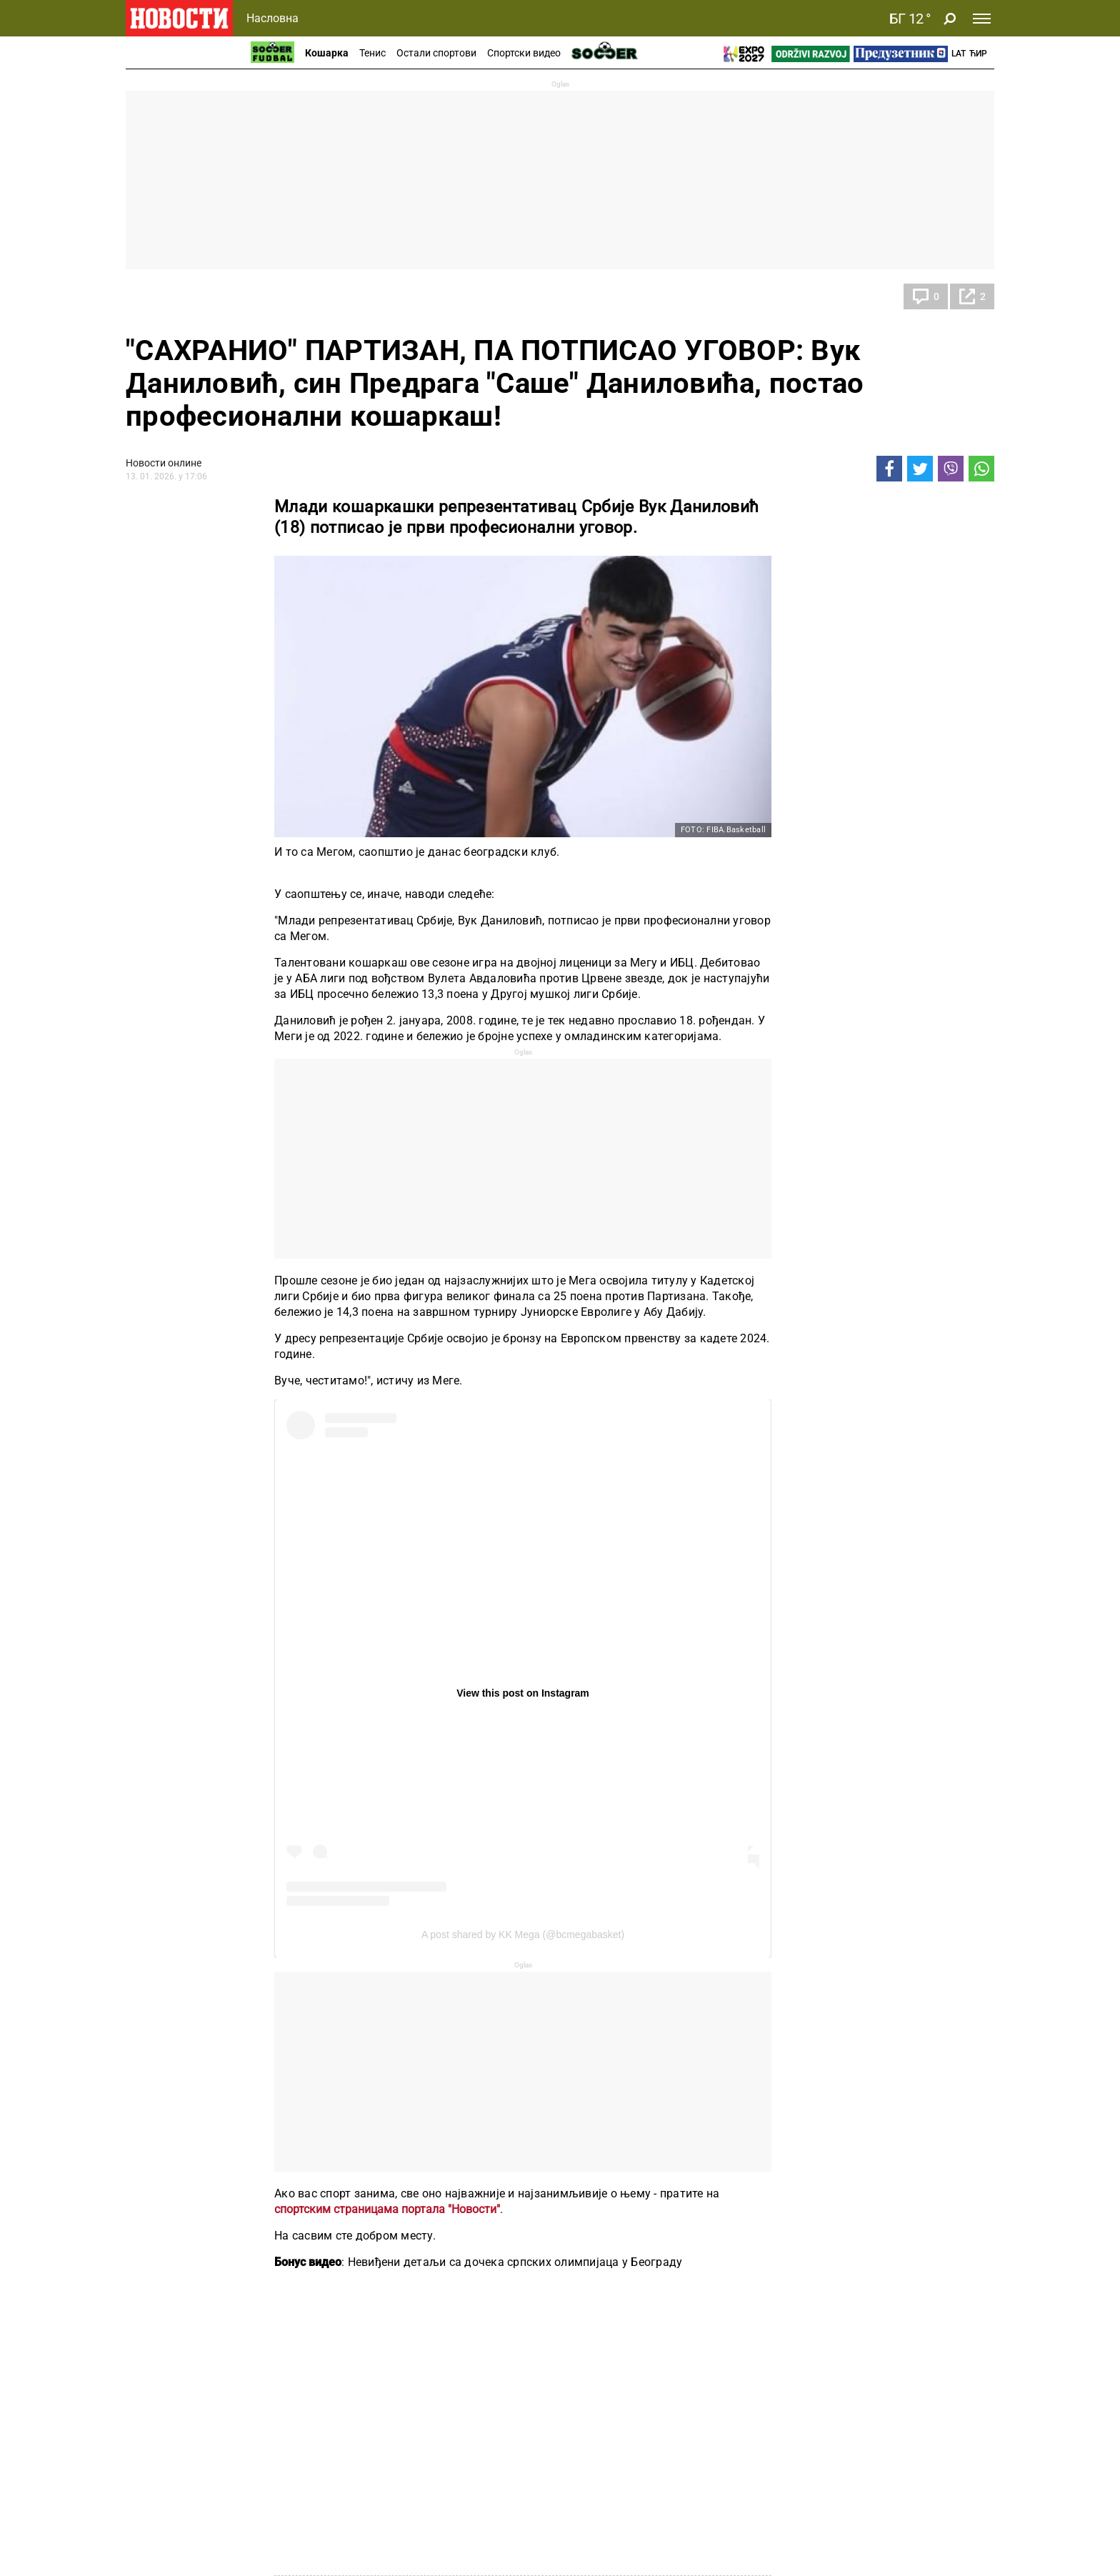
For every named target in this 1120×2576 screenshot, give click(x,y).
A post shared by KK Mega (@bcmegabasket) (522, 1934)
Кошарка (327, 53)
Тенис (372, 53)
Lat (958, 54)
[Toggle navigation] (981, 18)
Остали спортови (436, 53)
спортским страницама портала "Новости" (387, 2209)
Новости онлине (163, 463)
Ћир (978, 54)
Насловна (272, 18)
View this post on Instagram (522, 1693)
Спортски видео (524, 53)
